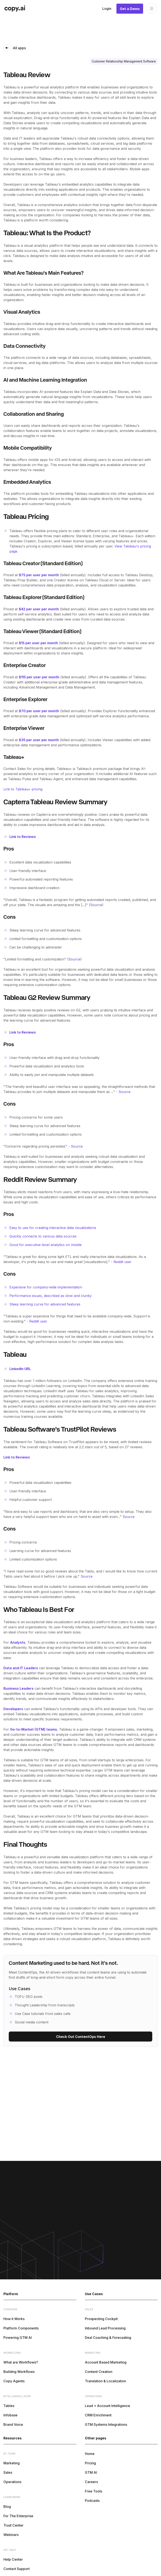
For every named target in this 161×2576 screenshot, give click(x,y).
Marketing (11, 2463)
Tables (8, 2406)
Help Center (13, 2559)
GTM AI (91, 2472)
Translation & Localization (105, 2381)
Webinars (11, 2535)
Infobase (10, 2415)
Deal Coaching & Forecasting (108, 2337)
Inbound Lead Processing (105, 2328)
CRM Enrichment (98, 2415)
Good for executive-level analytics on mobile (45, 1245)
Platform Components (21, 2328)
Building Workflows (19, 2372)
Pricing (90, 2463)
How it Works (14, 2319)
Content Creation (98, 2372)
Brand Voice (13, 2424)
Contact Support (16, 2569)
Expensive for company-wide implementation (45, 1287)
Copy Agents (14, 2381)
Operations (12, 2482)
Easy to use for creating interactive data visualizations (52, 1228)
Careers (91, 2482)
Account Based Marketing (105, 2362)
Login (106, 8)
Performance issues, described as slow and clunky (50, 1296)
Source (96, 905)
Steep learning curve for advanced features (44, 1304)
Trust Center (13, 2525)
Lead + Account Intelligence (107, 2406)
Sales (7, 2472)
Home (89, 2454)
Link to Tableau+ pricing (22, 789)
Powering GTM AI (17, 2337)
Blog (7, 2506)
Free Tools (93, 2491)
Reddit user (122, 1262)
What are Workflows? (20, 2362)
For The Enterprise (18, 2516)
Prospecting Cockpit (101, 2319)
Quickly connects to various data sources (43, 1236)
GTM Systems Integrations (106, 2424)
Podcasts (92, 2500)
